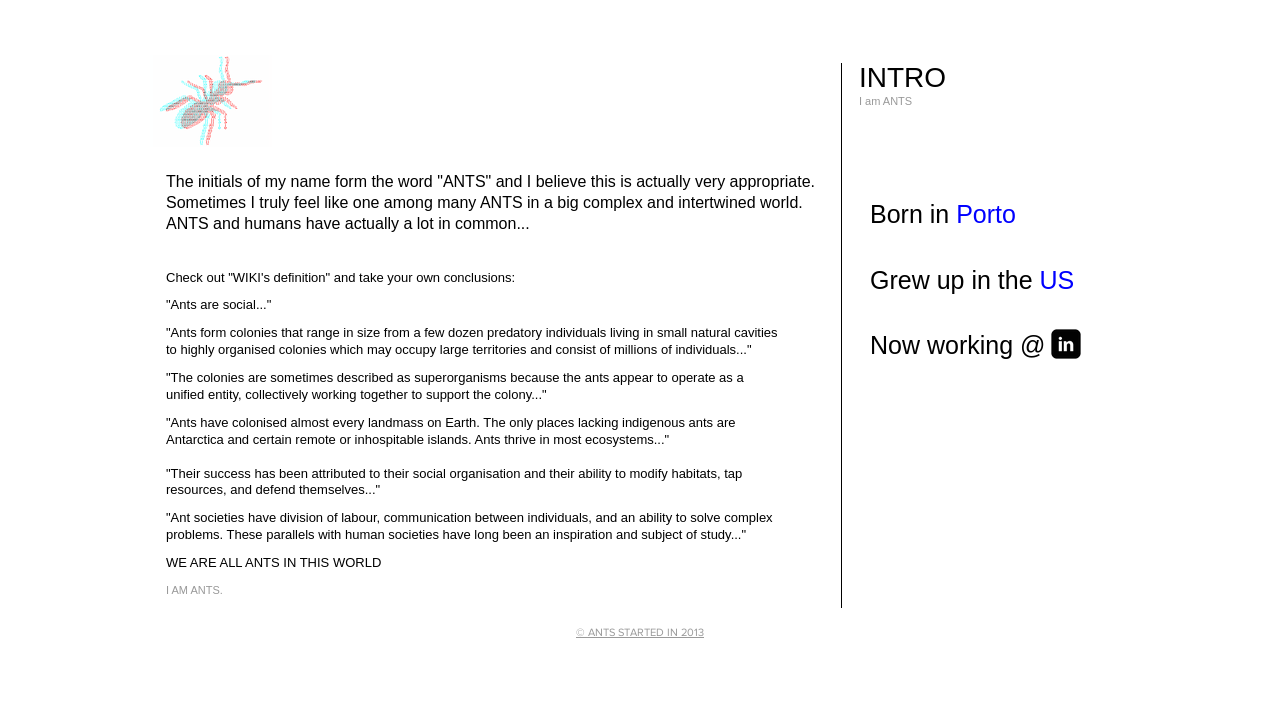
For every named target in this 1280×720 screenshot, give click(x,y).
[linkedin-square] (1066, 344)
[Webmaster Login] (826, 655)
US (1057, 280)
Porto (986, 214)
